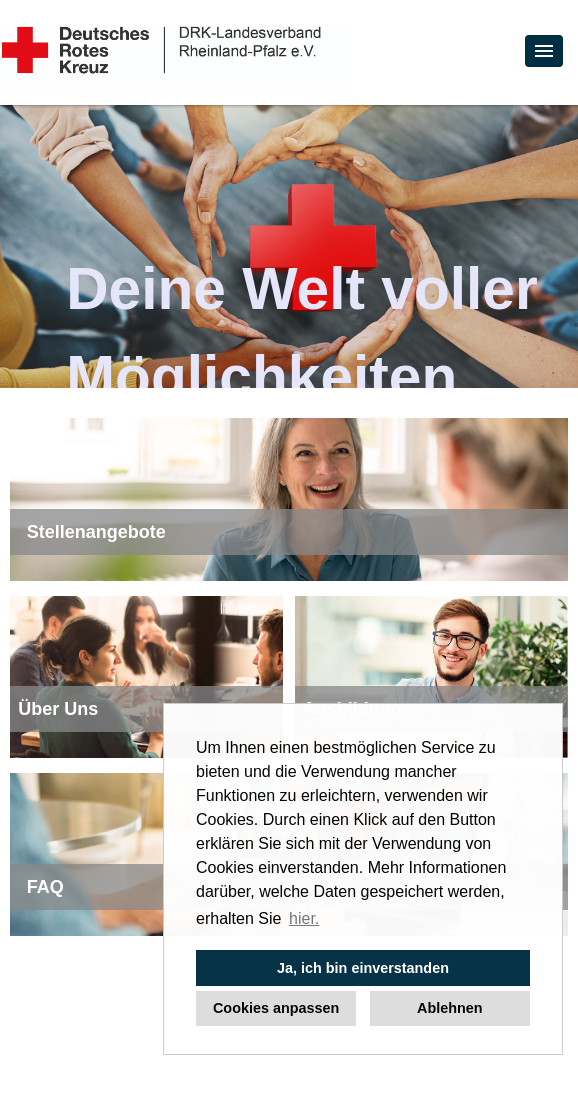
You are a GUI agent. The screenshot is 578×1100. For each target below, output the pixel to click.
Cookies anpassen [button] (276, 1008)
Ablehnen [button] (450, 1008)
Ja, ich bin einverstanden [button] (363, 968)
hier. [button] (304, 918)
